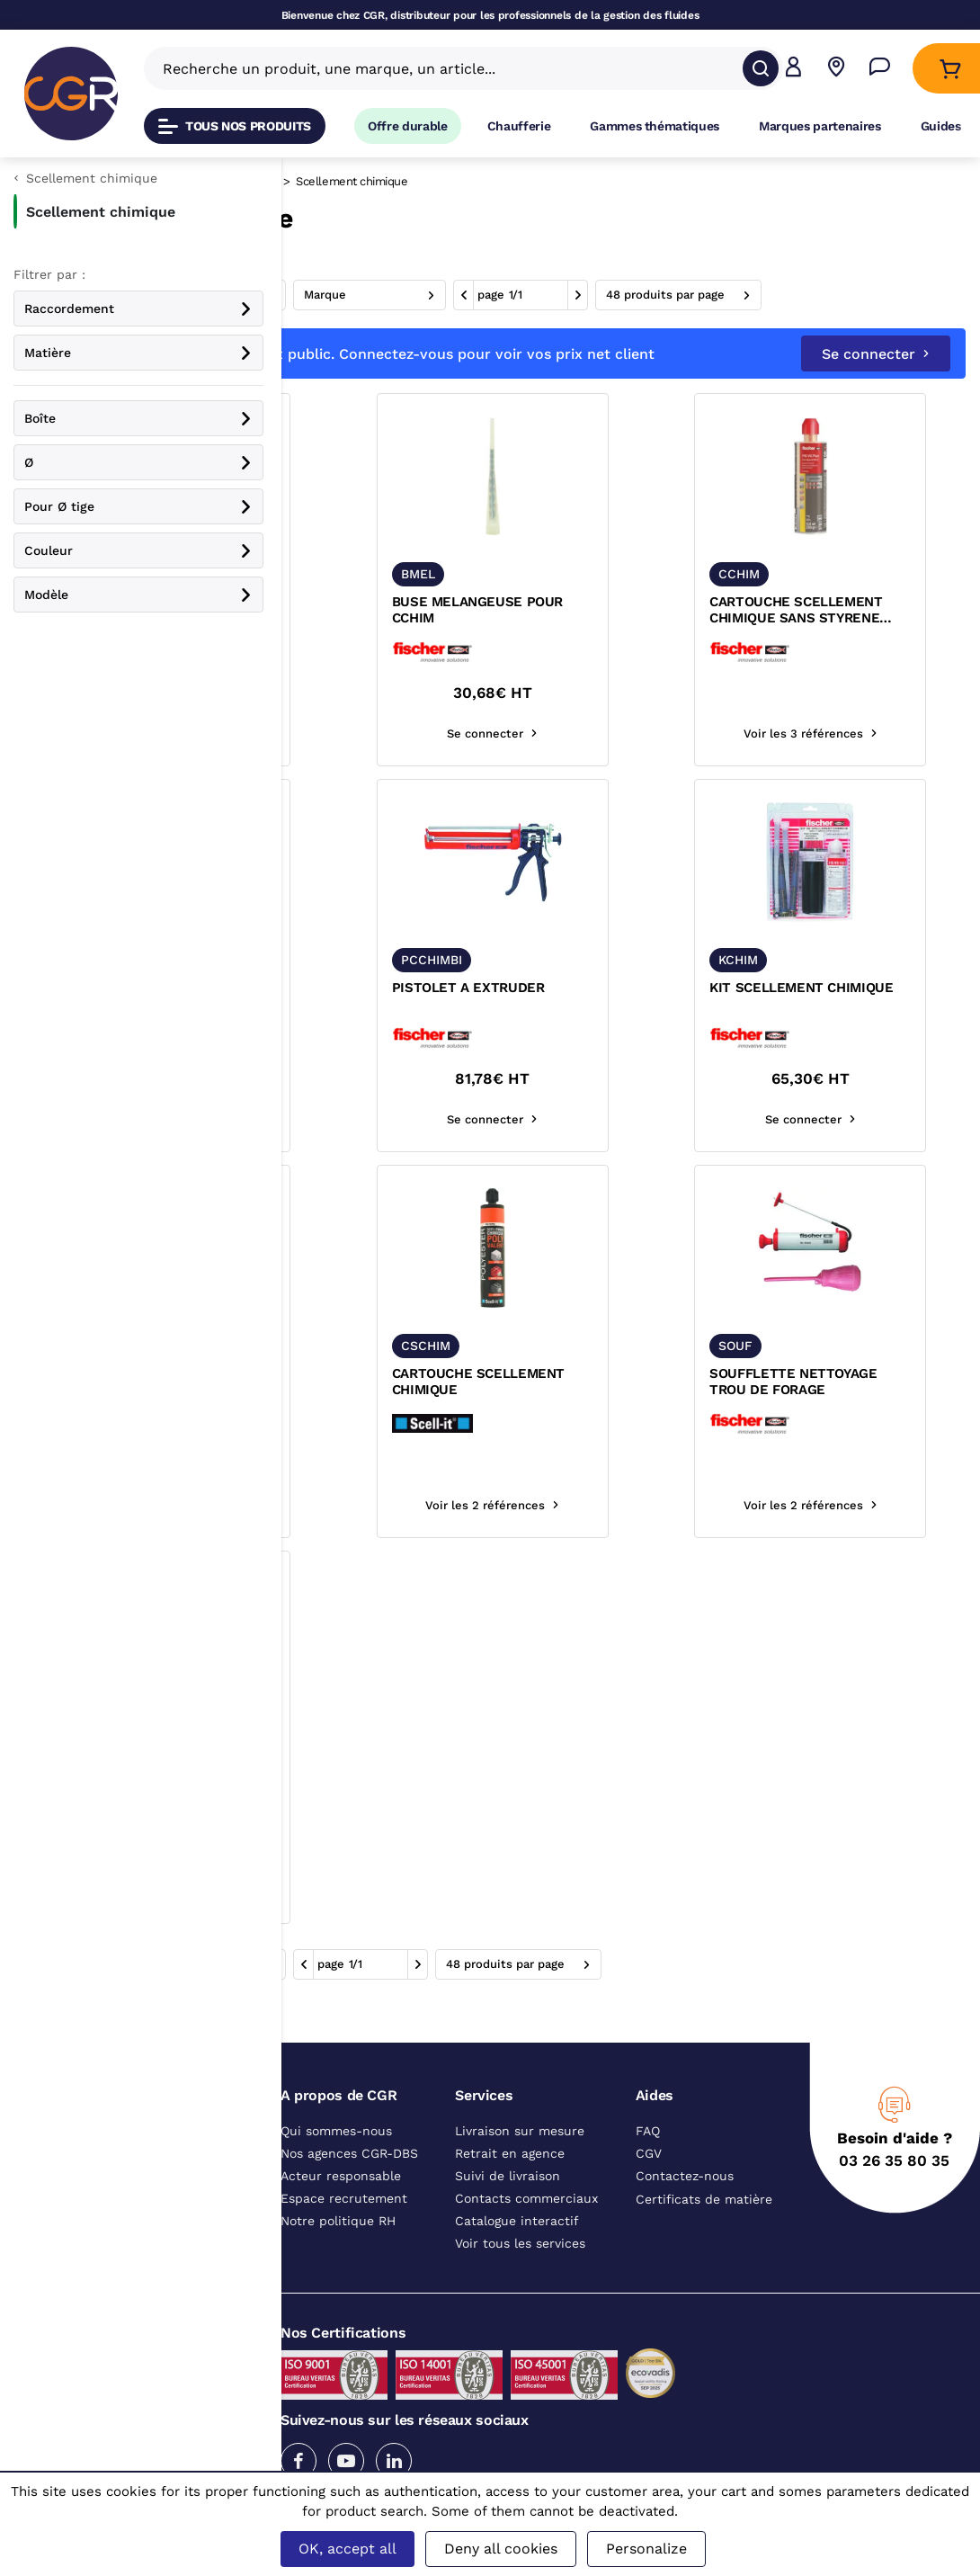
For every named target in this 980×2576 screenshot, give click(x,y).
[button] (793, 69)
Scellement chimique (493, 181)
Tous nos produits (234, 126)
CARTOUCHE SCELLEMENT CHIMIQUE (622, 1419)
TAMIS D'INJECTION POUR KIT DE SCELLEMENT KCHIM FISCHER (401, 648)
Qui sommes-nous (336, 2168)
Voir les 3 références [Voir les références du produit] (404, 771)
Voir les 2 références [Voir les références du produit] (630, 1543)
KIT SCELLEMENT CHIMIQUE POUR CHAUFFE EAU (402, 1419)
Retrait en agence (510, 2191)
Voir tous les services (520, 2281)
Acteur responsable (341, 2213)
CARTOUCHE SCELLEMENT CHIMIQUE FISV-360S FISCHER (396, 1034)
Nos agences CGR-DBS (349, 2191)
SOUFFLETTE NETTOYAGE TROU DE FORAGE (846, 1419)
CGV (649, 2191)
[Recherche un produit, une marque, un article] (453, 68)
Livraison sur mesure (519, 2168)
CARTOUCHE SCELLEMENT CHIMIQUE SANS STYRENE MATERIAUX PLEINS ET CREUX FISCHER (848, 648)
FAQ (648, 2168)
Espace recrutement (344, 2236)
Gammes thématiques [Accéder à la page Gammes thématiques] (654, 126)
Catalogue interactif (517, 2258)
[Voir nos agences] (836, 69)
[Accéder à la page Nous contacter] (879, 69)
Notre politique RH (338, 2258)
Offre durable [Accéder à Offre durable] (408, 126)
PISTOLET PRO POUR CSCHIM (378, 1805)
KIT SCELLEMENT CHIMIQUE (854, 1025)
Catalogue (323, 181)
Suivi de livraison (507, 2213)
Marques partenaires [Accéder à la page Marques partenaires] (820, 126)
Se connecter (876, 391)
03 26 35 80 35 (894, 2198)
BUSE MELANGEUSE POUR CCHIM (621, 647)
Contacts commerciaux (526, 2236)
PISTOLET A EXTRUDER (612, 1025)
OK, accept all (347, 2548)
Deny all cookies (500, 2548)
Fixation (392, 181)
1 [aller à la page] (786, 294)
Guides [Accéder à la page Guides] (941, 126)
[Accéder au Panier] (950, 68)
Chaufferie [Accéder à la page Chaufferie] (519, 126)
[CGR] (71, 93)
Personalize (646, 2548)
